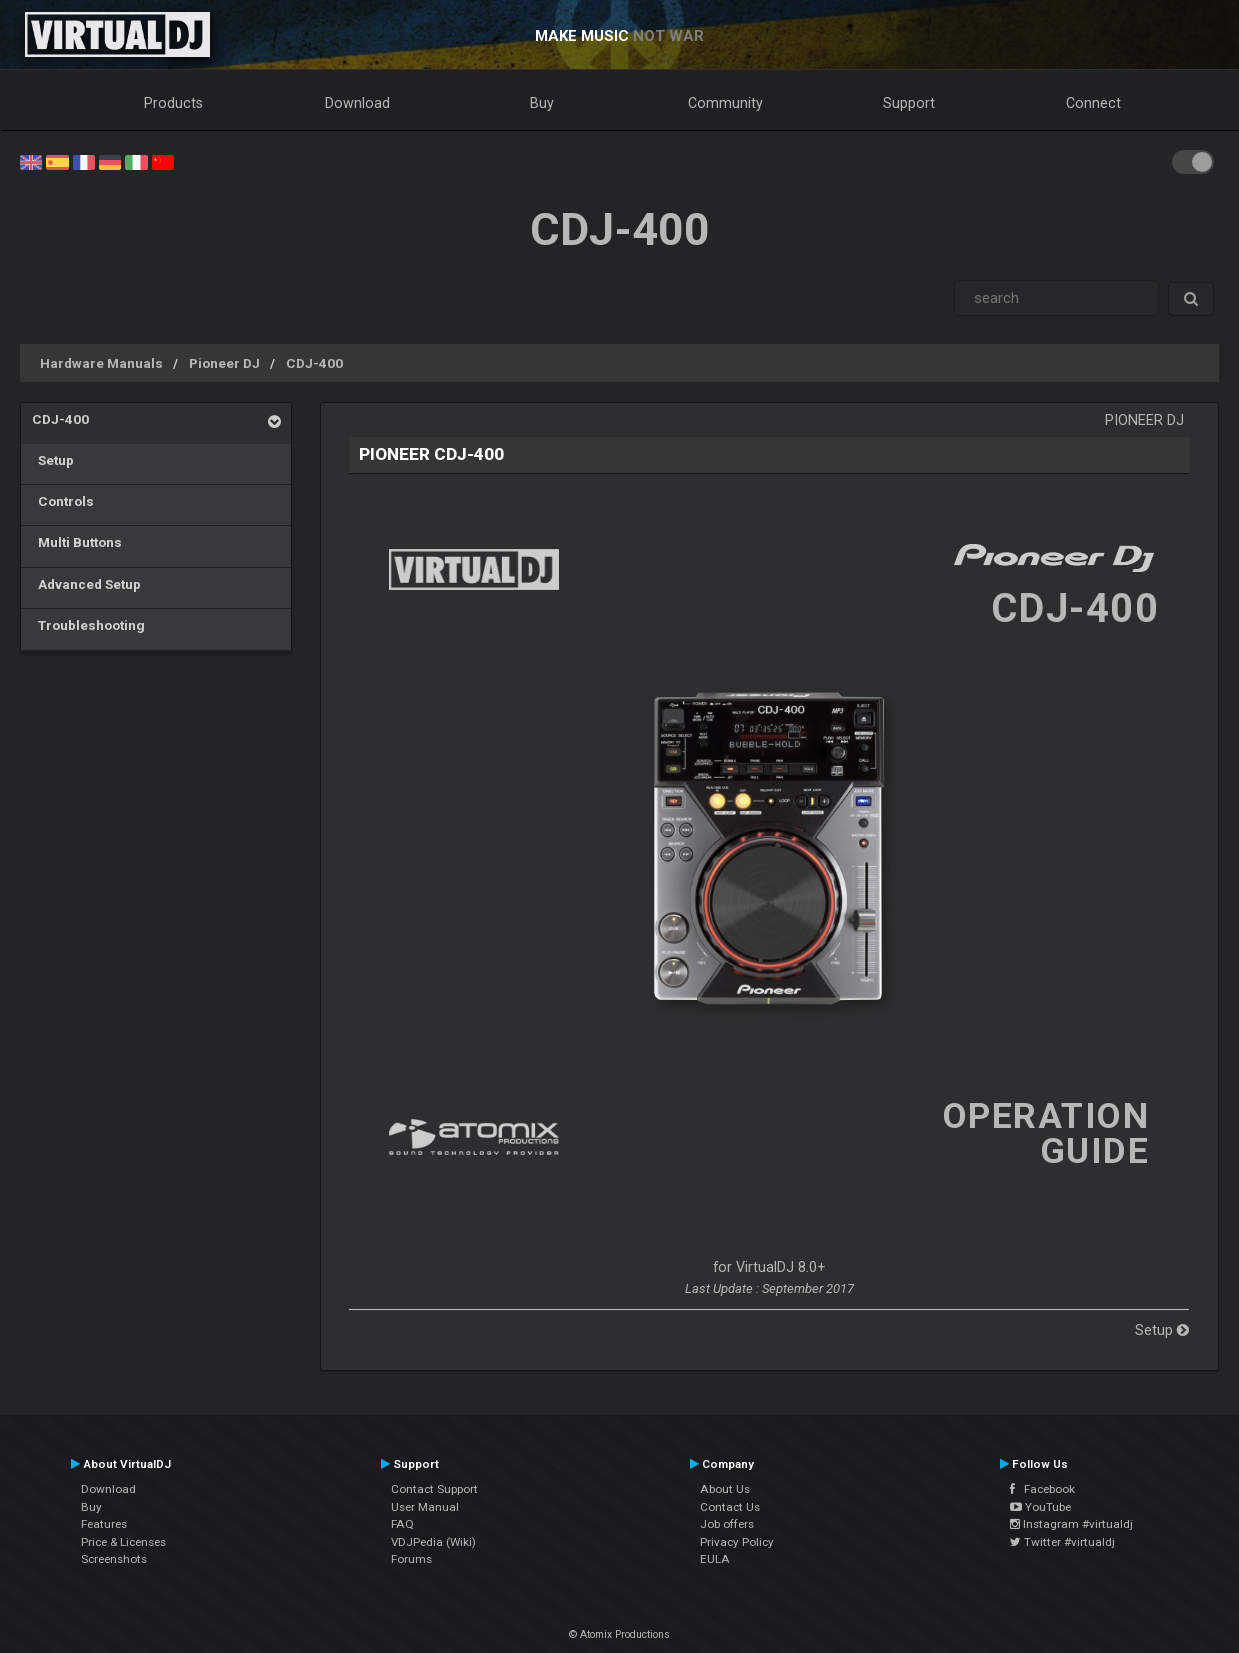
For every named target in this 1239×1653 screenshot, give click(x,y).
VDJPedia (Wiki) (433, 1542)
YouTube (1040, 1507)
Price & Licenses (123, 1542)
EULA (715, 1559)
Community (725, 103)
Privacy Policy (737, 1542)
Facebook (1042, 1489)
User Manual (425, 1507)
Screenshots (114, 1559)
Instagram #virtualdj (1071, 1524)
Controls (63, 501)
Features (104, 1524)
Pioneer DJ (224, 363)
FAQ (402, 1524)
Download (357, 103)
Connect (1093, 103)
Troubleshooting (88, 625)
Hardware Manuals (101, 363)
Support (909, 103)
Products (173, 103)
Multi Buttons (77, 542)
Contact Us (730, 1507)
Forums (411, 1559)
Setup (53, 460)
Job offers (727, 1524)
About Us (725, 1489)
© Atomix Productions (619, 1634)
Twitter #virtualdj (1062, 1542)
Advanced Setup (86, 584)
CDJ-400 (314, 363)
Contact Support (434, 1489)
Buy (542, 103)
